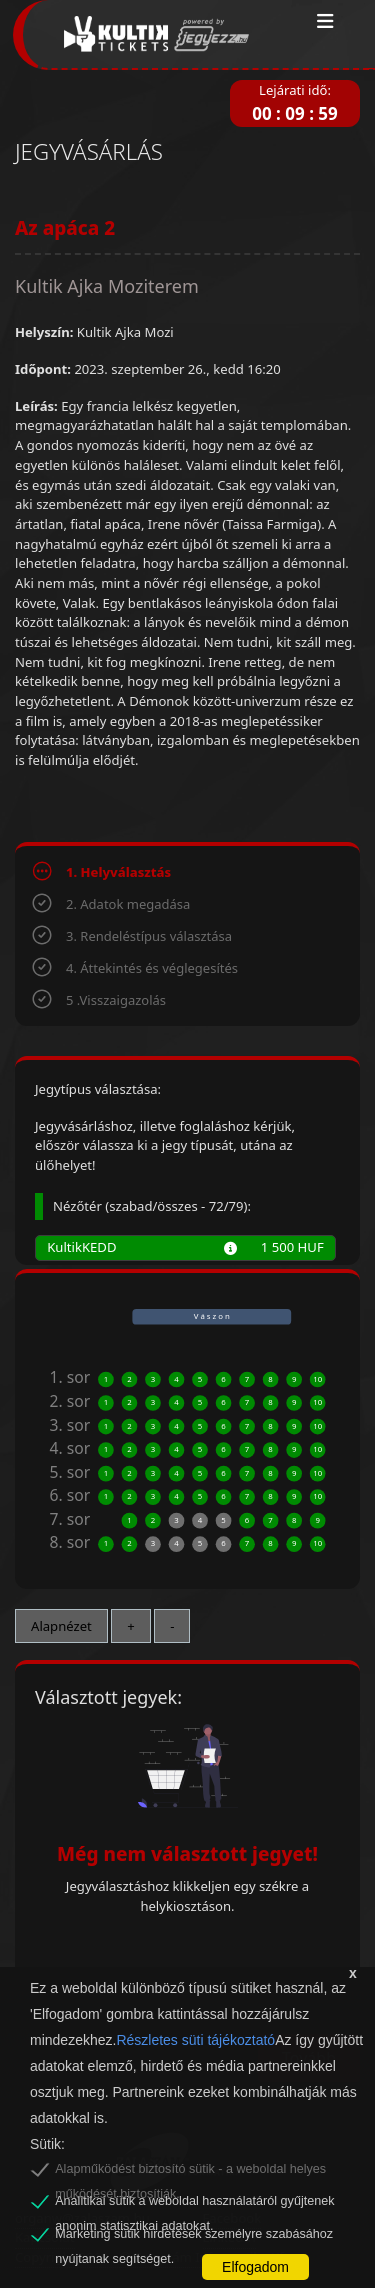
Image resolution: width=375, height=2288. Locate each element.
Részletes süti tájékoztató (195, 2040)
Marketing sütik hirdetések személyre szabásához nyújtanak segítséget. (194, 2237)
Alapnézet (61, 1626)
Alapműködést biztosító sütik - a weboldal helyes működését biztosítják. (190, 2172)
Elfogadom (255, 2267)
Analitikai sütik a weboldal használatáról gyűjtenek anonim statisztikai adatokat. (194, 2204)
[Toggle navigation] (325, 22)
